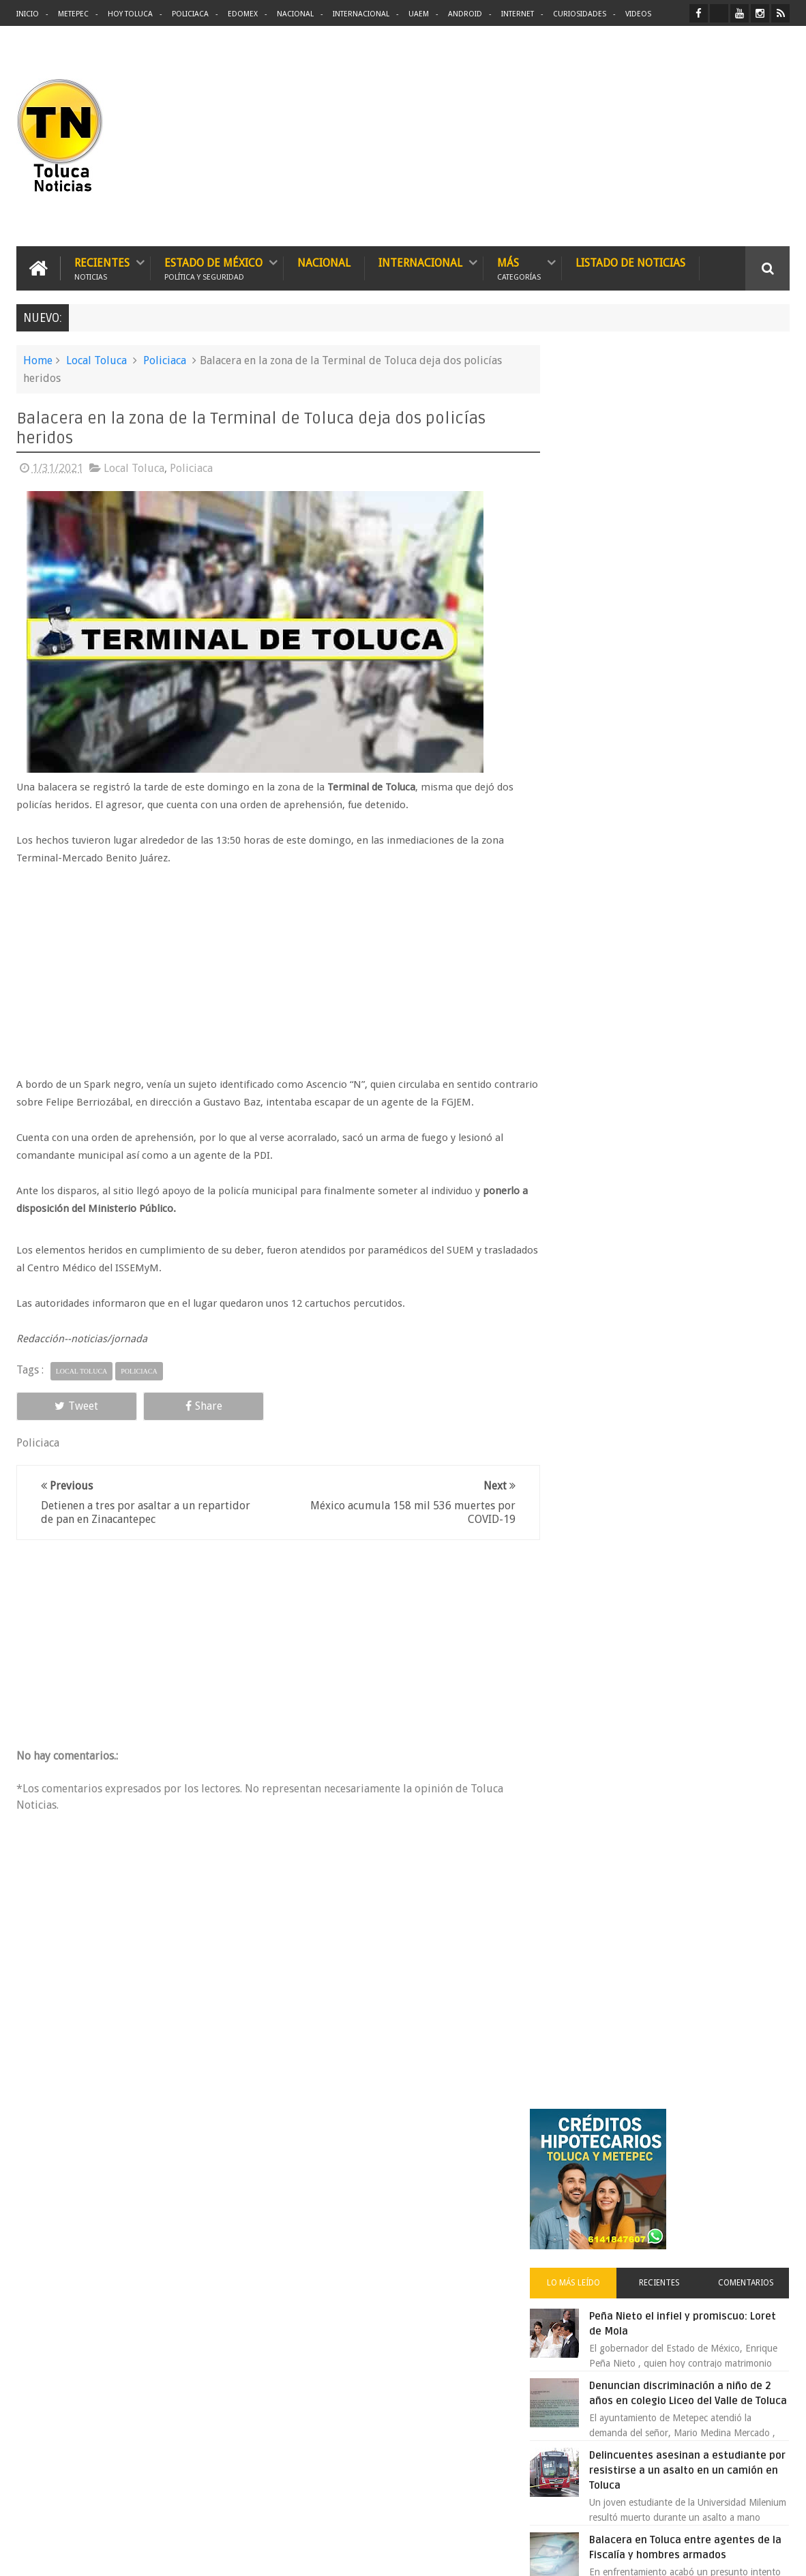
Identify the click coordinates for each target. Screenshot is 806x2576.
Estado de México (213, 268)
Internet (517, 14)
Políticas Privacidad (671, 2554)
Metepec (73, 14)
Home (38, 359)
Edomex (243, 14)
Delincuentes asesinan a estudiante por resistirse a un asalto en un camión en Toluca (691, 730)
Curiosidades (579, 14)
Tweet (65, 1405)
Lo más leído (596, 528)
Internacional (361, 14)
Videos (638, 14)
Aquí (778, 2554)
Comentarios (751, 528)
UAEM (418, 14)
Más (519, 268)
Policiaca (190, 14)
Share (167, 1405)
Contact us (755, 2140)
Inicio (27, 14)
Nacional (295, 14)
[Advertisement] (675, 136)
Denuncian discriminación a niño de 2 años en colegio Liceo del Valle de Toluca (702, 646)
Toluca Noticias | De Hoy (189, 2554)
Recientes (102, 268)
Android (465, 14)
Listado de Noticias (630, 262)
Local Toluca (96, 359)
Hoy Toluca (130, 14)
